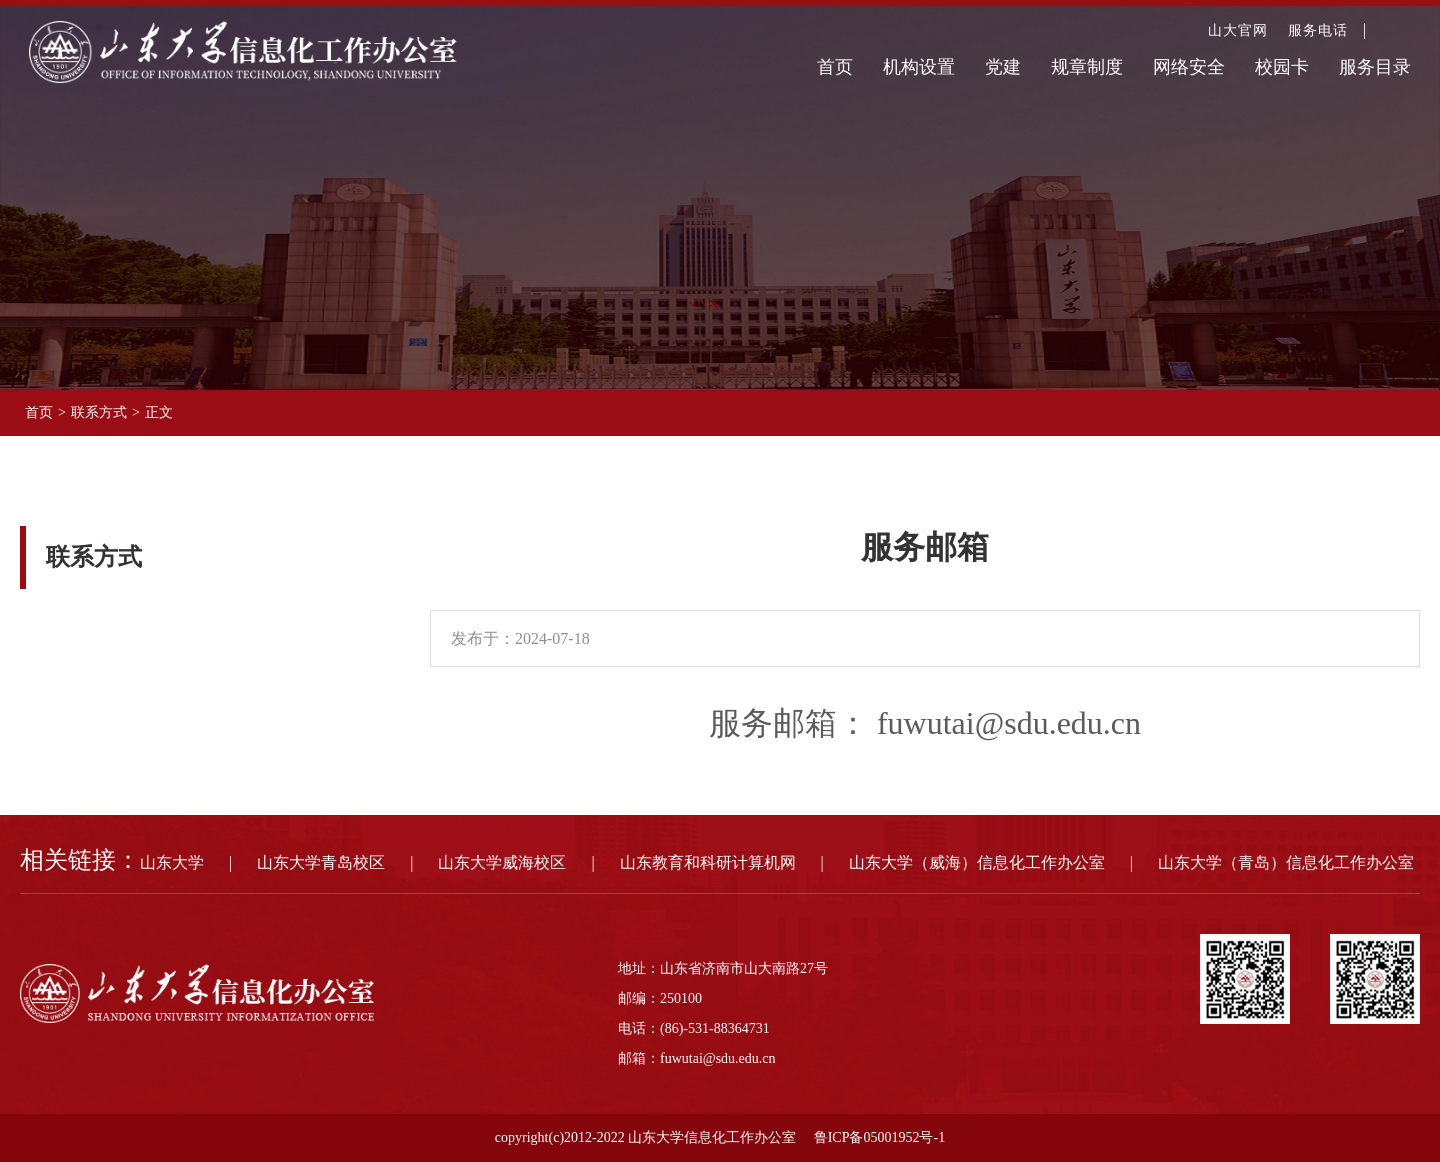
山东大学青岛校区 (321, 862)
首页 (835, 67)
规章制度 (1087, 67)
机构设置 (919, 67)
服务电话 (1318, 30)
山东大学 (172, 862)
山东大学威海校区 (502, 862)
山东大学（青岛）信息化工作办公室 (1286, 862)
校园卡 (1282, 67)
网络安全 (1189, 67)
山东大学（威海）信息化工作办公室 (977, 862)
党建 (1003, 67)
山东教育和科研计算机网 (708, 862)
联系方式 (99, 412)
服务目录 (1375, 67)
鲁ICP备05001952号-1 (879, 1137)
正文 (159, 412)
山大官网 (1238, 30)
